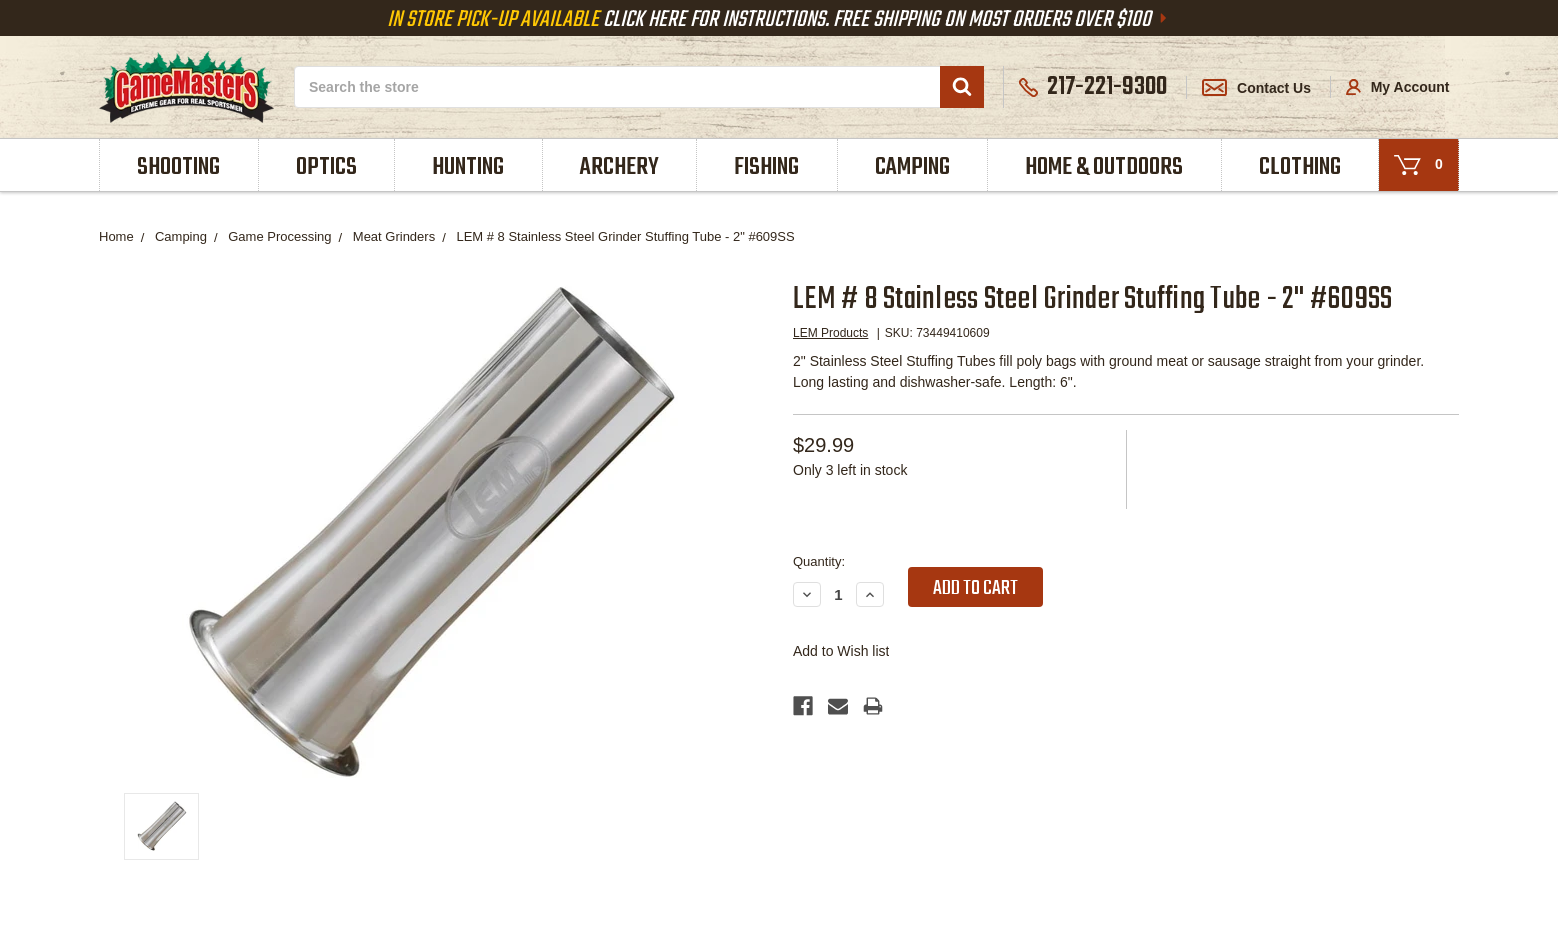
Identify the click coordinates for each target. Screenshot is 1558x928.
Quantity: (819, 561)
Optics (326, 167)
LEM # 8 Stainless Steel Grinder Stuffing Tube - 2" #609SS (625, 236)
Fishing (766, 167)
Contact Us (1256, 88)
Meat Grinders (394, 236)
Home (116, 236)
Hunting (468, 167)
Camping (912, 167)
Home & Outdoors (1104, 167)
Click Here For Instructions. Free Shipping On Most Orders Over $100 (779, 20)
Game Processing (279, 236)
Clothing (1300, 167)
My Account (1398, 87)
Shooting (178, 167)
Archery (619, 167)
